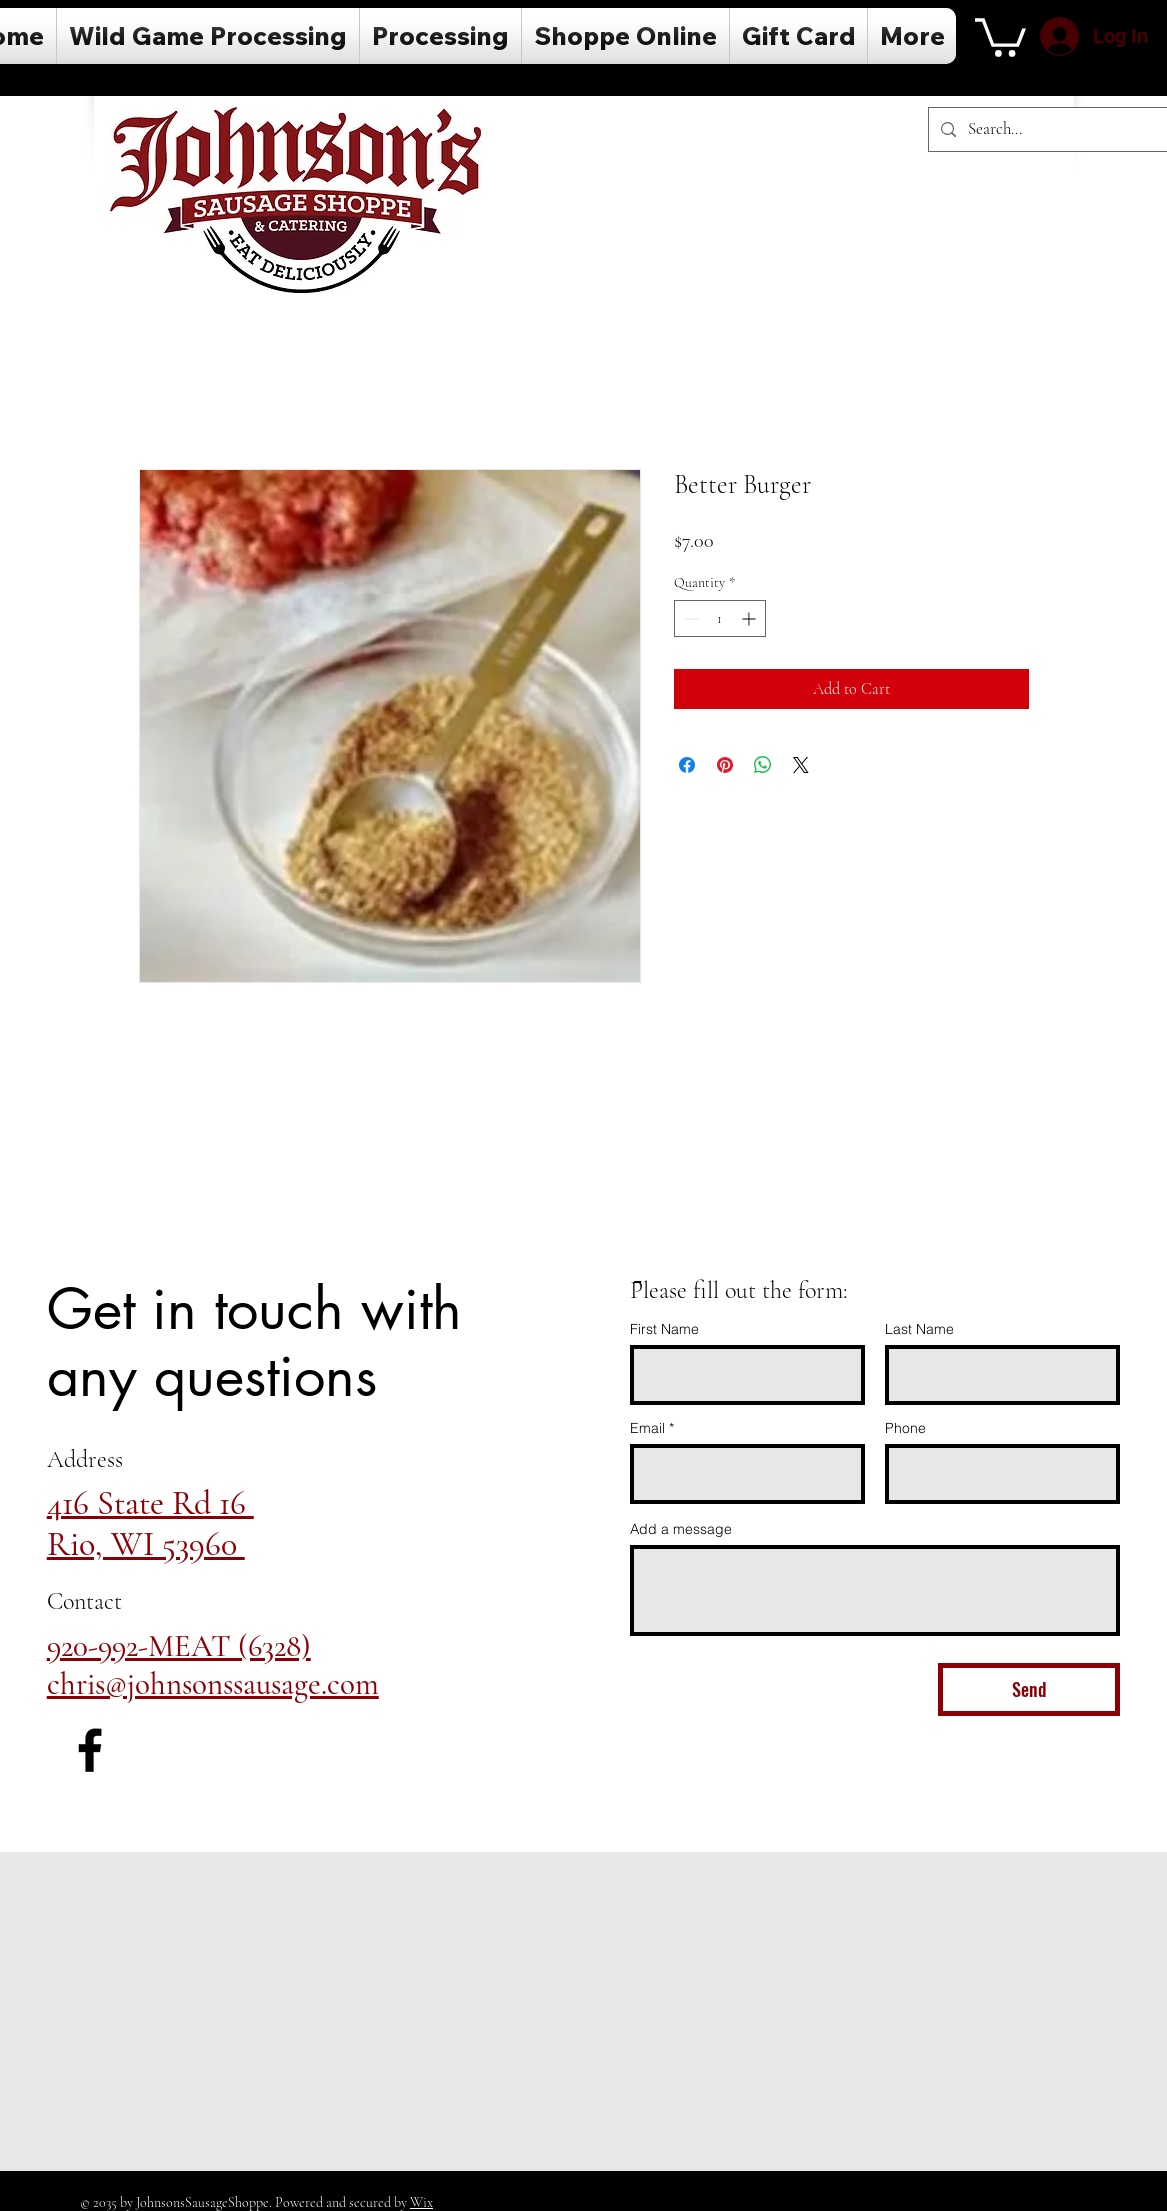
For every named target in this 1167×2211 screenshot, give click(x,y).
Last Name (919, 1329)
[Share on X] (801, 765)
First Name (664, 1329)
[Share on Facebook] (687, 765)
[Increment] (750, 618)
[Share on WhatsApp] (763, 765)
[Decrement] (689, 618)
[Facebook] (90, 1750)
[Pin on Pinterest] (725, 765)
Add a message (681, 1529)
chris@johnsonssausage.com (213, 1684)
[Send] (1029, 1689)
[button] (1000, 35)
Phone (905, 1428)
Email (647, 1428)
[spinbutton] (720, 618)
